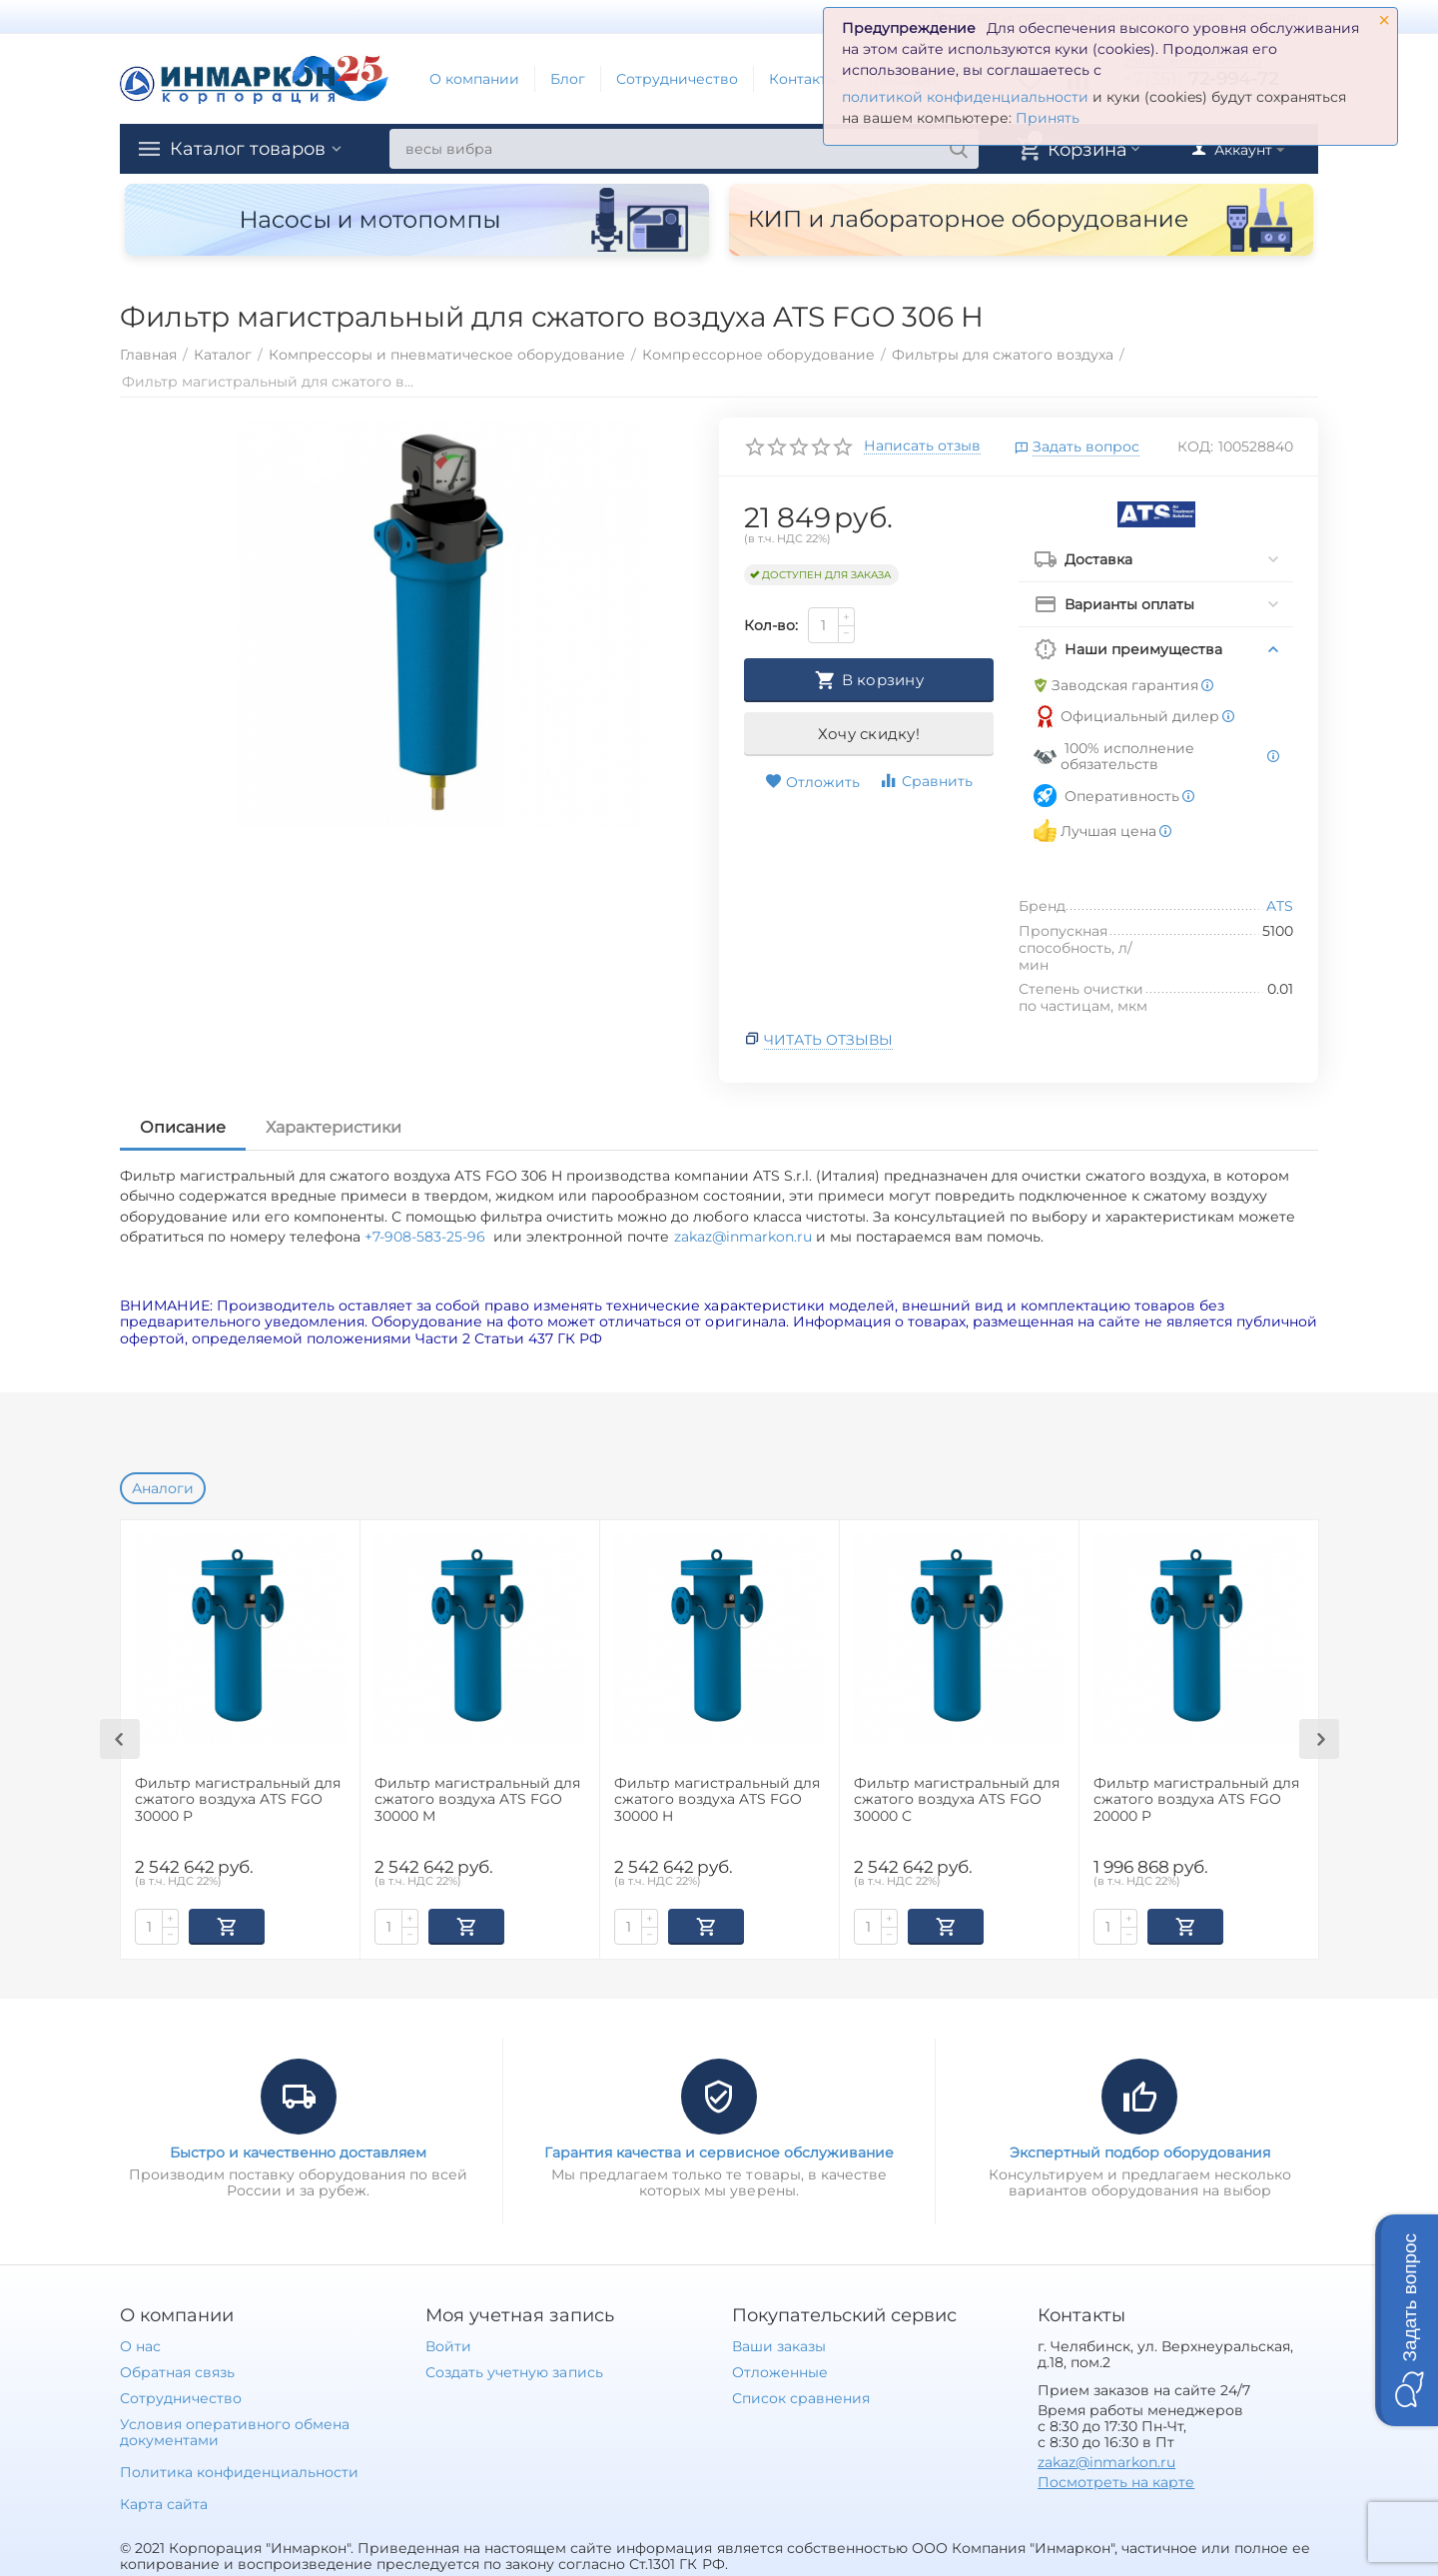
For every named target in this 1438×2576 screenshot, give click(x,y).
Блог (567, 79)
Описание (183, 1127)
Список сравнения (801, 2396)
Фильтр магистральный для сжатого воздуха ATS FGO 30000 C (957, 1800)
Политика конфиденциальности (239, 2470)
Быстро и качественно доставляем (298, 2150)
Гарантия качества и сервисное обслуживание (719, 2150)
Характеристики (333, 1127)
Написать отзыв (922, 446)
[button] (1406, 2320)
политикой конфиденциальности (965, 97)
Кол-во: (771, 625)
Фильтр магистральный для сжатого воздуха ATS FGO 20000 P (1196, 1800)
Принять (1047, 118)
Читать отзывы (828, 1040)
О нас (140, 2344)
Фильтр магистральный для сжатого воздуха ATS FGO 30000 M (477, 1800)
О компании (474, 79)
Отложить (812, 782)
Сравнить (926, 780)
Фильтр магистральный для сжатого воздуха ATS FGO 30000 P (238, 1800)
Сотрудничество (677, 79)
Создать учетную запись (513, 2370)
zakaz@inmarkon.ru (743, 1237)
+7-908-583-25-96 (428, 1237)
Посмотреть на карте (1116, 2480)
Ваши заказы (779, 2344)
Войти (448, 2344)
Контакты (803, 79)
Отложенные (780, 2370)
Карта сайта (164, 2502)
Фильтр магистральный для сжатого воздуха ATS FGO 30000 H (717, 1800)
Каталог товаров (248, 149)
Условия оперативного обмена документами (235, 2430)
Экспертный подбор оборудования (1140, 2150)
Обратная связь (177, 2370)
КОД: (1195, 446)
